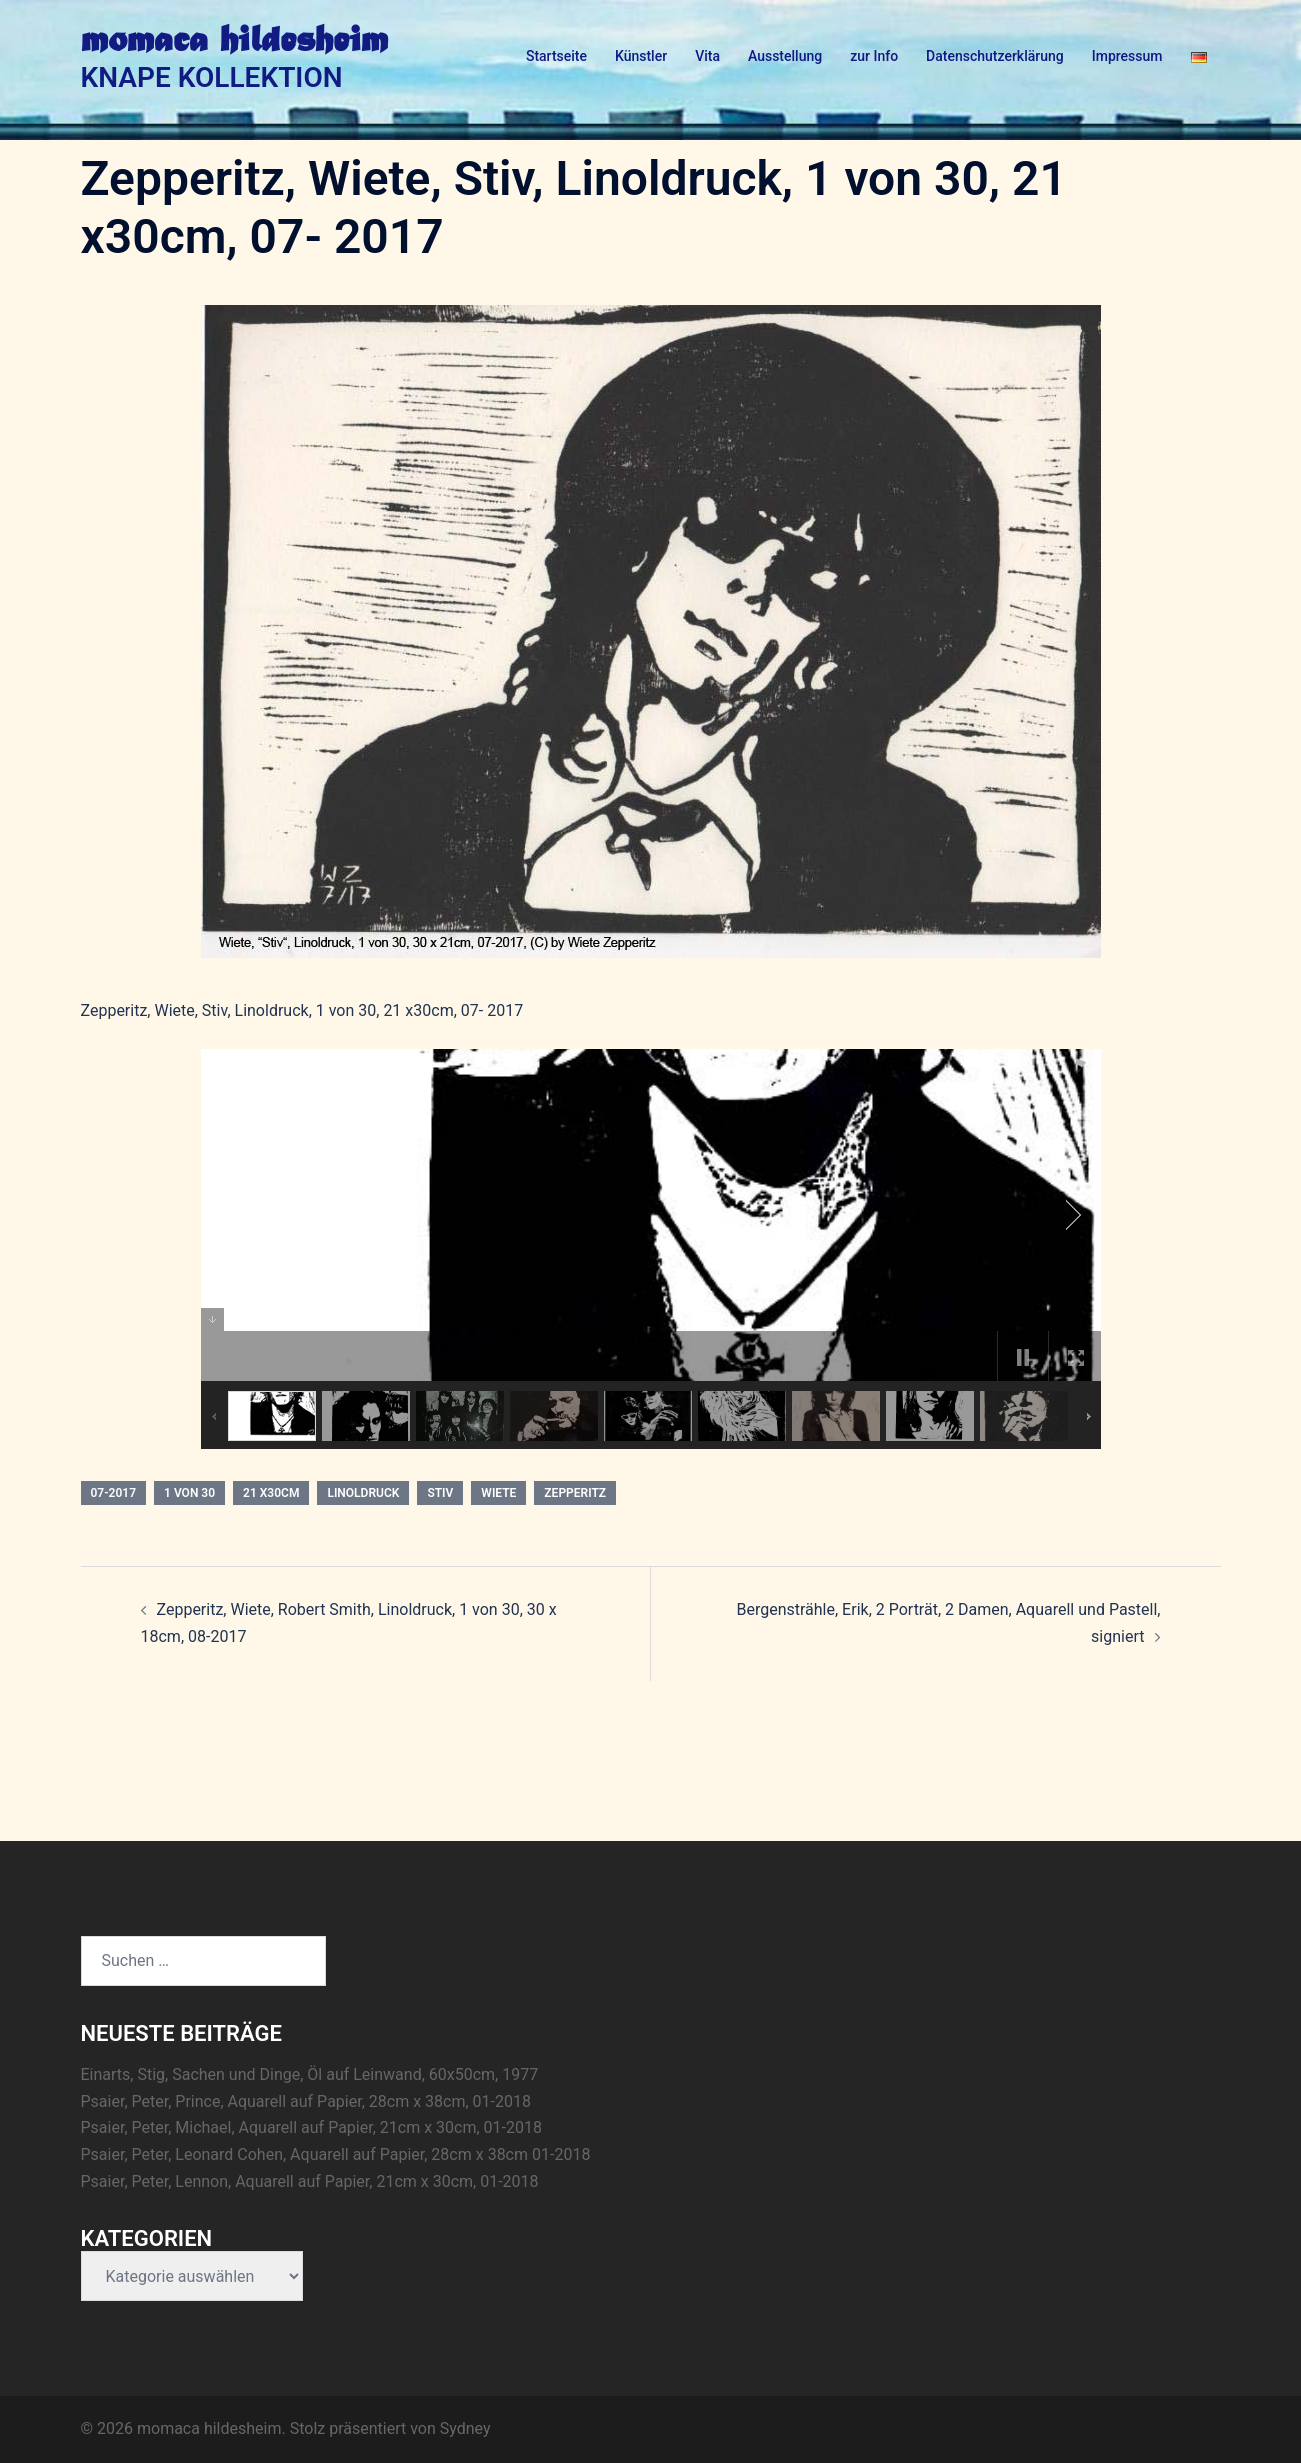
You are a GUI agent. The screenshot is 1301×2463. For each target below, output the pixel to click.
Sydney (465, 2428)
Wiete (498, 1493)
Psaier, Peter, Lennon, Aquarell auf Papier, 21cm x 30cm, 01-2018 (310, 2181)
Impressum (1127, 56)
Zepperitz (575, 1493)
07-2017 (114, 1493)
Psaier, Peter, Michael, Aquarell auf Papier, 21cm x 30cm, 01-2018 (311, 2127)
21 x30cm (271, 1493)
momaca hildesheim (234, 42)
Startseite (556, 56)
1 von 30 (189, 1493)
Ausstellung (785, 56)
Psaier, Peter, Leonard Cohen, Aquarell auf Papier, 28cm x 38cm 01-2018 (336, 2154)
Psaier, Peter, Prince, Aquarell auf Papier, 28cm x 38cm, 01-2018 (306, 2101)
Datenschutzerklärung (995, 56)
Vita (707, 56)
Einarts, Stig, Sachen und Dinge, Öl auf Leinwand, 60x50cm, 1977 (310, 2074)
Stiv (440, 1493)
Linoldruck (363, 1493)
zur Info (874, 56)
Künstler (641, 56)
